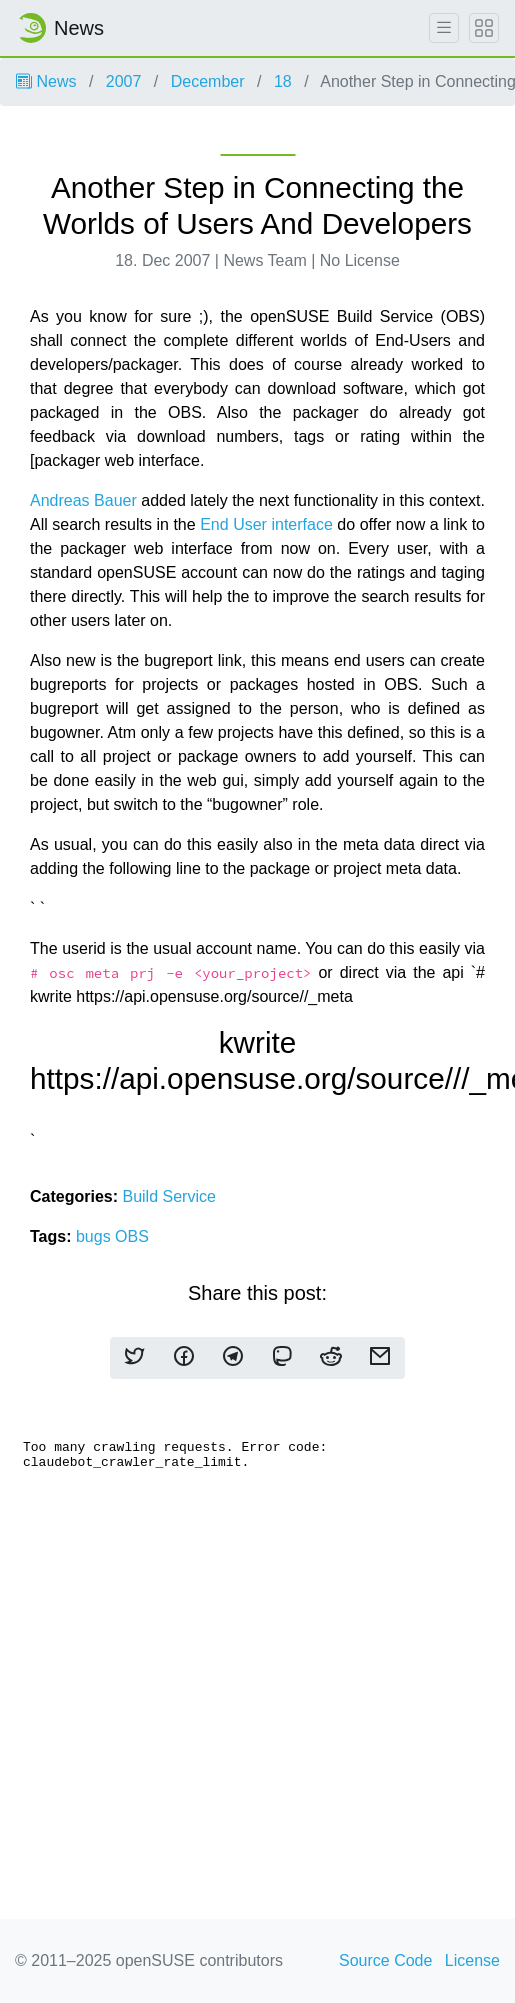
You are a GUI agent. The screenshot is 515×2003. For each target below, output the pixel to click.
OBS (132, 1236)
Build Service (168, 1196)
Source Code (385, 1960)
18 (283, 81)
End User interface (266, 524)
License (472, 1960)
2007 (124, 81)
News (46, 81)
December (208, 81)
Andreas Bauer (83, 500)
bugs (95, 1236)
